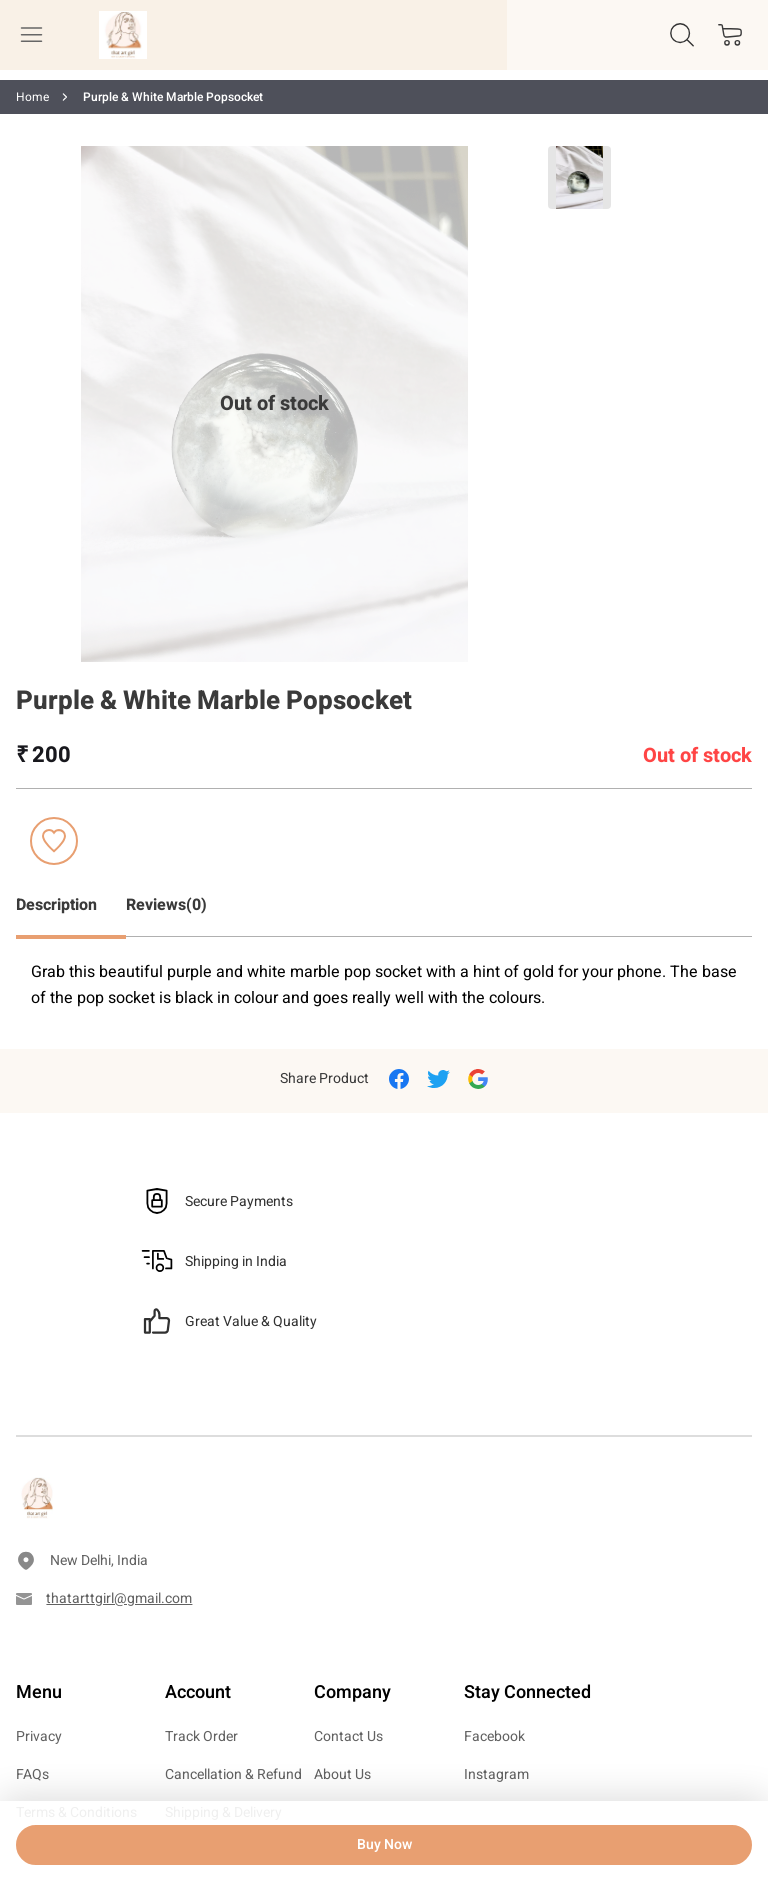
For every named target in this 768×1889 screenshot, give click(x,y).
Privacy (39, 1736)
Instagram (496, 1774)
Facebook (494, 1736)
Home (32, 97)
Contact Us (348, 1736)
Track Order (201, 1736)
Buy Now (384, 1844)
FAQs (32, 1774)
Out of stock (274, 403)
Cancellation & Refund (233, 1774)
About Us (342, 1774)
